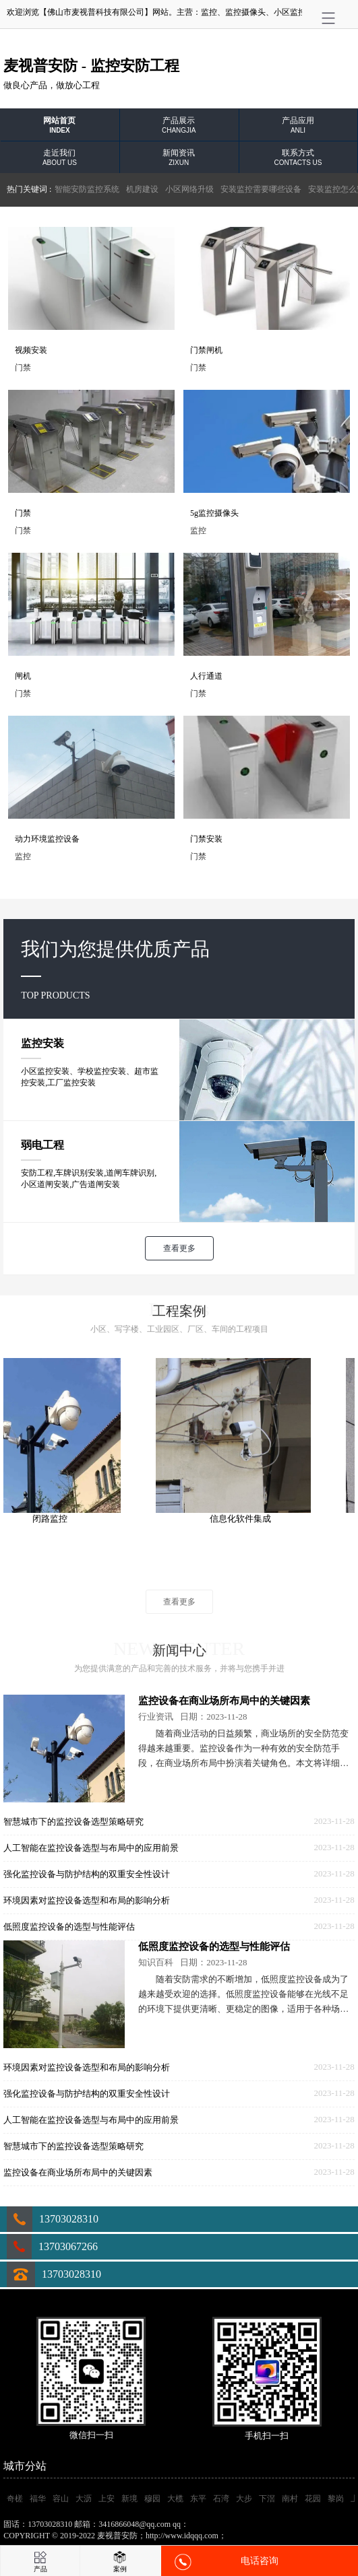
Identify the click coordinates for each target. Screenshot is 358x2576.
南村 (290, 2498)
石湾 (221, 2498)
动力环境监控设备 (47, 839)
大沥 (84, 2498)
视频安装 (31, 350)
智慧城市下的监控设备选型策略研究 (73, 1822)
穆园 (152, 2498)
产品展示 (179, 125)
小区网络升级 (189, 189)
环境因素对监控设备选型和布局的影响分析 (86, 1900)
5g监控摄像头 (214, 513)
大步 (244, 2498)
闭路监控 (60, 1519)
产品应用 (298, 125)
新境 (129, 2498)
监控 (209, 12)
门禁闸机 (206, 350)
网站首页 (59, 125)
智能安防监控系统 (87, 189)
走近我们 (59, 157)
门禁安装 (206, 839)
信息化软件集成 (250, 1519)
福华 (38, 2498)
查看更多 (179, 1248)
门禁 (23, 513)
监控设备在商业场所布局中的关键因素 (224, 1700)
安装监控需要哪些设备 (260, 189)
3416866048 (211, 2524)
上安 (106, 2498)
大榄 (175, 2498)
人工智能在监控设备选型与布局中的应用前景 (91, 1848)
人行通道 (206, 676)
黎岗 (336, 2498)
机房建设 (142, 189)
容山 (61, 2498)
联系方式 (298, 157)
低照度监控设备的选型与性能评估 (69, 1927)
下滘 (267, 2498)
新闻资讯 (179, 157)
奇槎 (15, 2498)
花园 (313, 2498)
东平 (198, 2498)
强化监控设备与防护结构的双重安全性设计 (86, 1874)
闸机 (23, 676)
